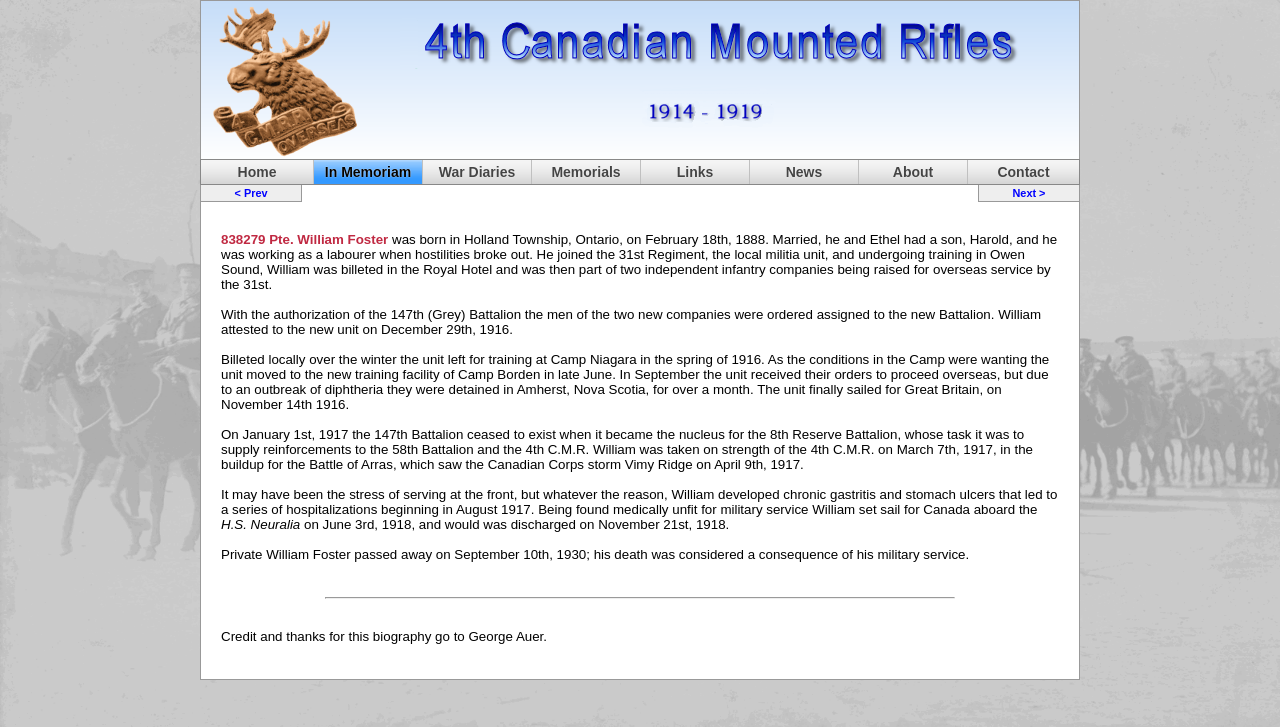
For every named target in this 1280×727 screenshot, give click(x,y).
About (913, 172)
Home (257, 172)
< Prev (251, 193)
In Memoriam (368, 172)
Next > (1028, 193)
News (804, 172)
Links (695, 172)
